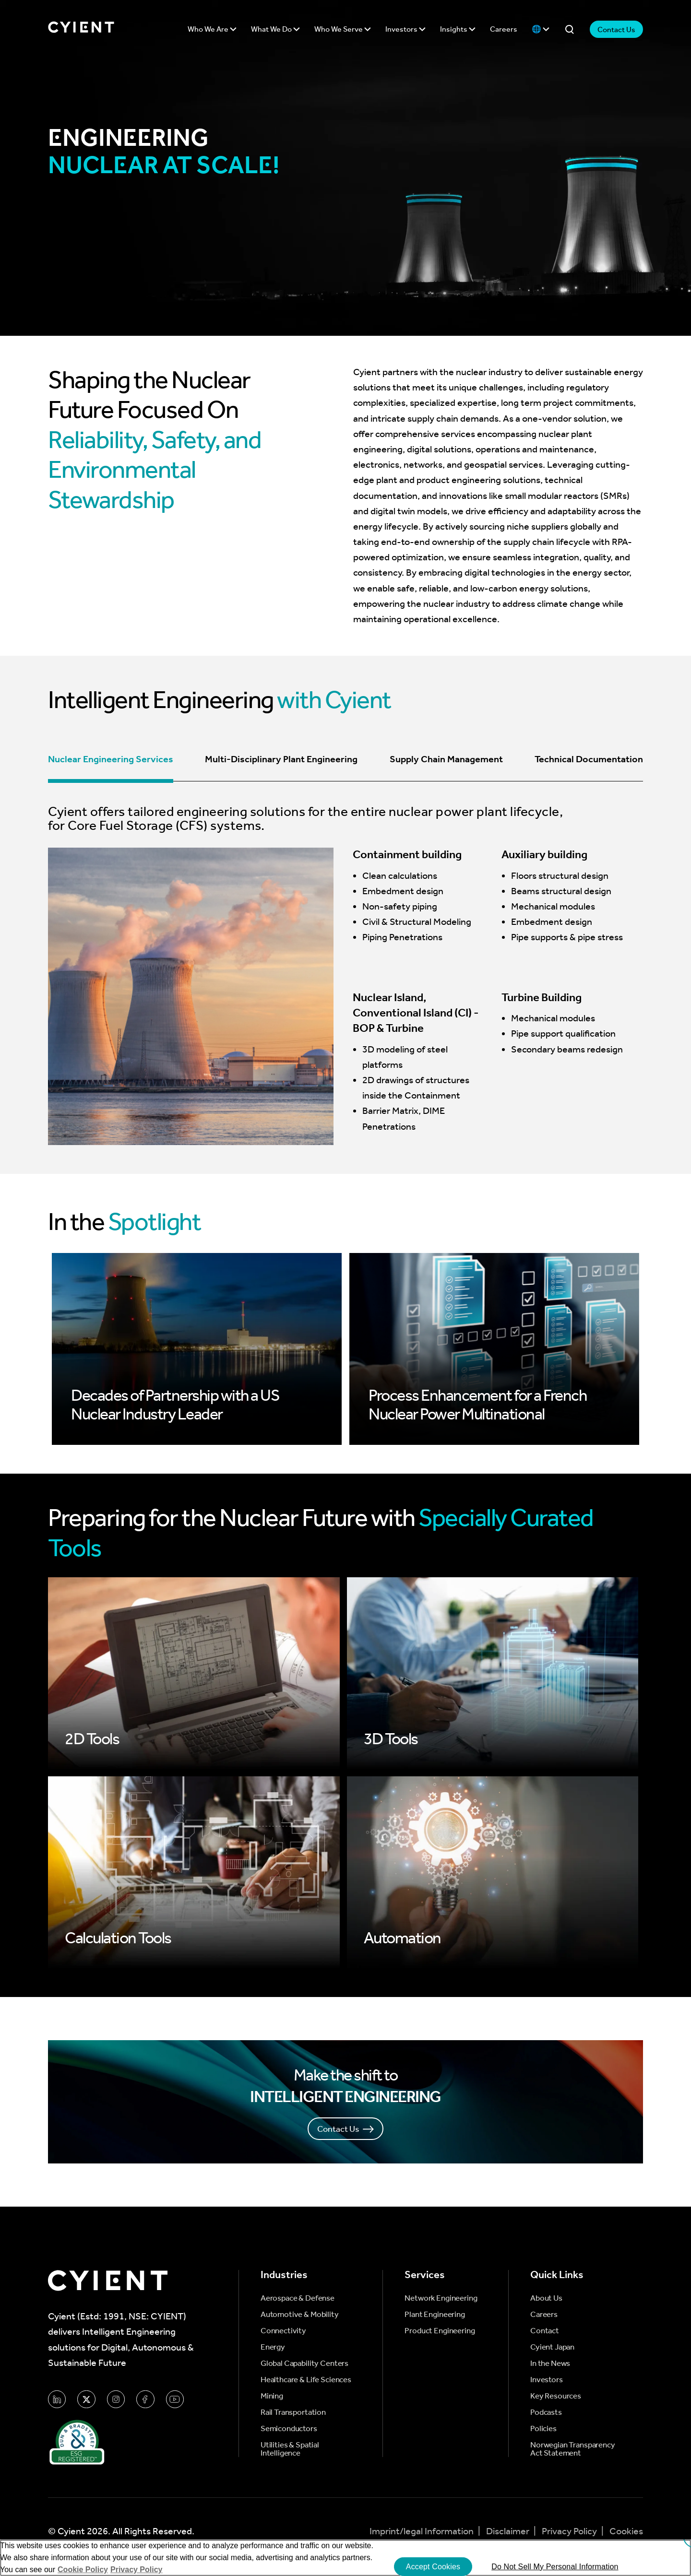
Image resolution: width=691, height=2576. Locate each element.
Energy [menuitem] (273, 2347)
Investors (405, 29)
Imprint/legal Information (422, 2531)
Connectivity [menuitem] (283, 2331)
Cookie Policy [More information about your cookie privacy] (83, 2569)
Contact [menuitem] (544, 2331)
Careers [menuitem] (544, 2314)
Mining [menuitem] (272, 2396)
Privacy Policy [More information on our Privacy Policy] (136, 2569)
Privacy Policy (570, 2531)
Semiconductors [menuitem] (289, 2428)
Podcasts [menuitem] (546, 2412)
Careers (503, 29)
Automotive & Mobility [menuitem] (300, 2314)
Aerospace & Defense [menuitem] (297, 2298)
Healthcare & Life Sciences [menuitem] (306, 2379)
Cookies (626, 2531)
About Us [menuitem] (546, 2298)
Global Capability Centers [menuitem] (304, 2363)
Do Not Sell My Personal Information (554, 2567)
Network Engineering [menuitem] (441, 2298)
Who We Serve (342, 29)
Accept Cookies (433, 2567)
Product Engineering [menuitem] (440, 2331)
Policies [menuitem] (543, 2428)
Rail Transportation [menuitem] (293, 2412)
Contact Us (616, 29)
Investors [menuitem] (546, 2379)
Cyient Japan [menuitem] (552, 2347)
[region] (345, 2558)
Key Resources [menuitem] (555, 2396)
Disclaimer (508, 2531)
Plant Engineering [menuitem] (435, 2314)
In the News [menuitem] (550, 2363)
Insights (458, 29)
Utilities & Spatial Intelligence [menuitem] (290, 2449)
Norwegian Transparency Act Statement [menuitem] (572, 2449)
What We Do (275, 29)
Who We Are (212, 29)
